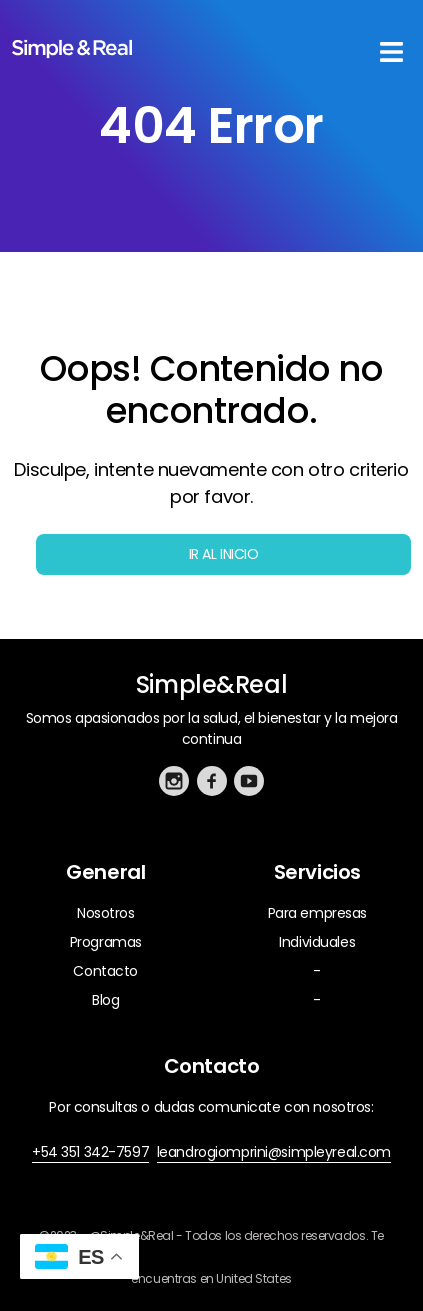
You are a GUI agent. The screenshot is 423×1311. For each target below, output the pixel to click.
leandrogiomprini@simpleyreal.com (274, 1152)
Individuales (317, 942)
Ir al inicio (224, 554)
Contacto (105, 971)
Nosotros (106, 913)
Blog (105, 1000)
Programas (106, 942)
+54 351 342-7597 (90, 1152)
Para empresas (317, 913)
